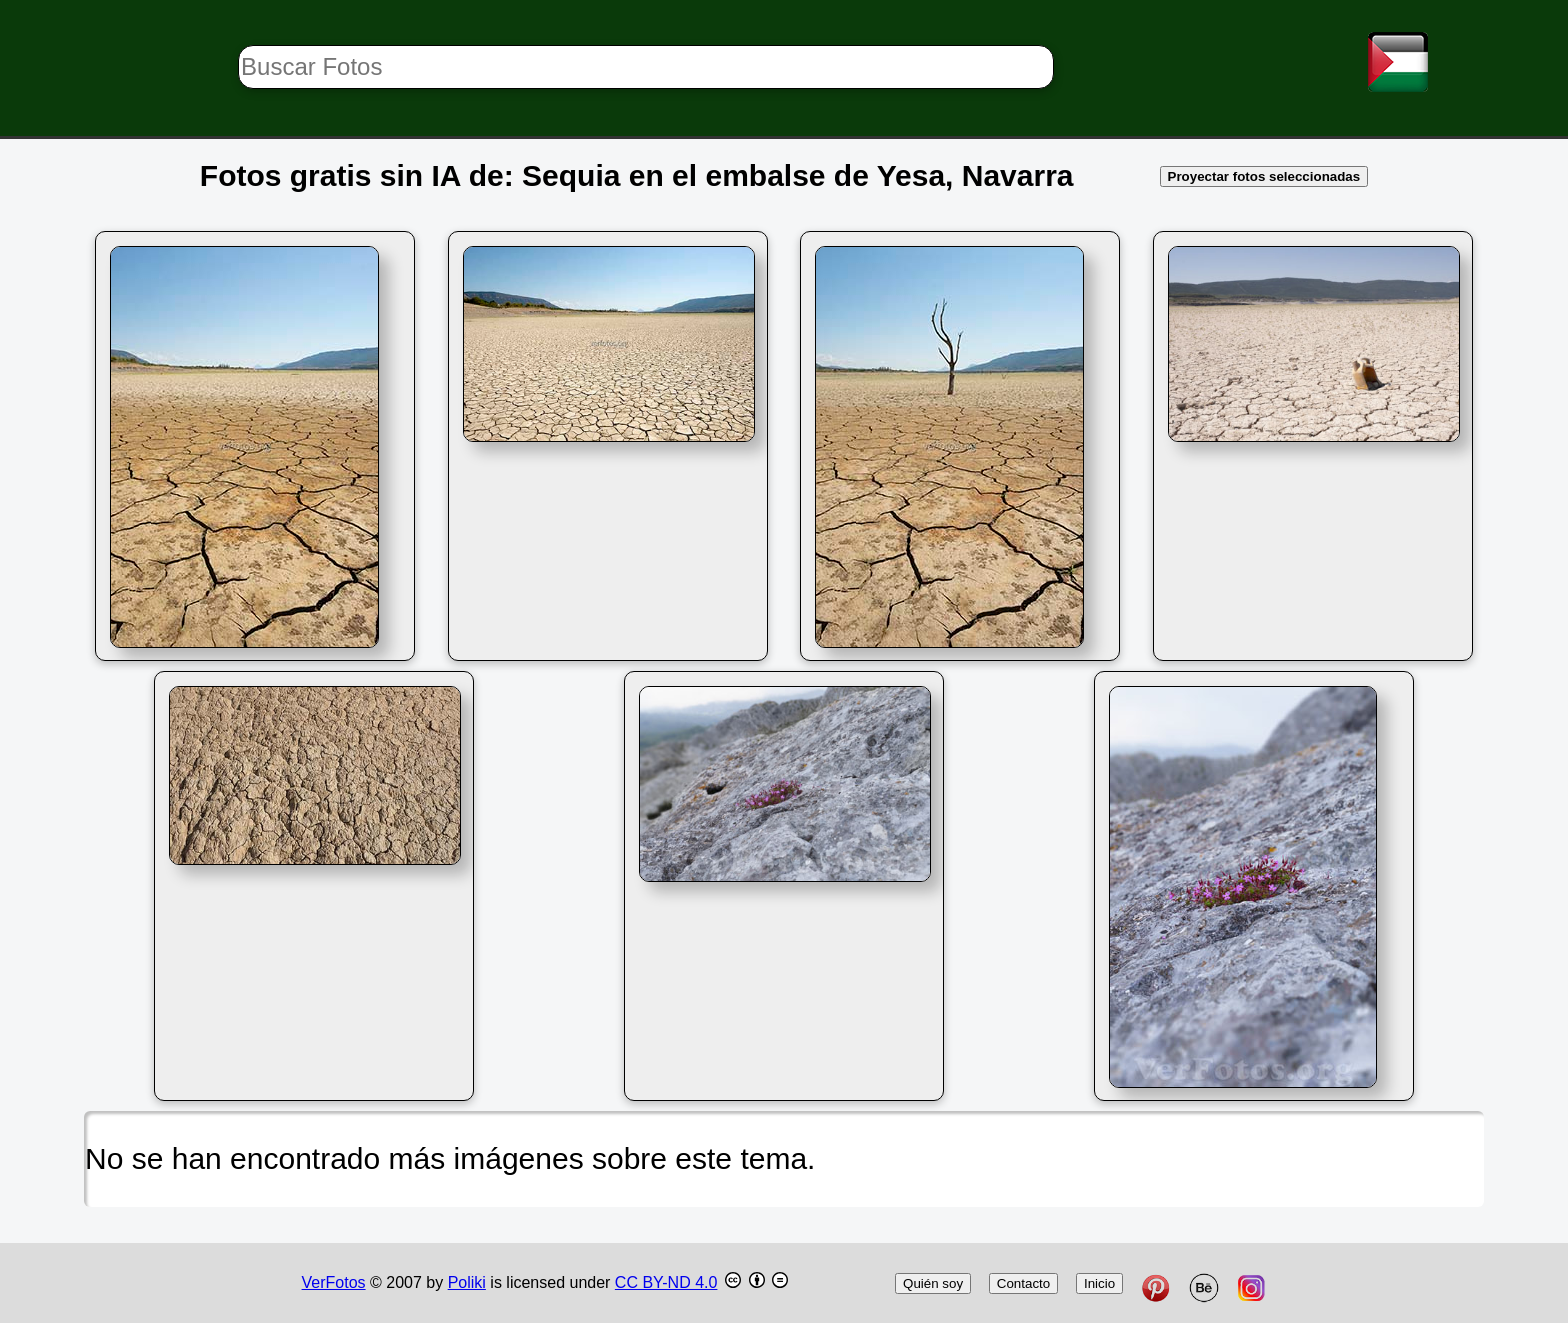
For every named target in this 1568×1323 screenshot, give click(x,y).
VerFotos (334, 1282)
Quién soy (933, 1283)
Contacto (1023, 1283)
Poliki (467, 1282)
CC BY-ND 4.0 (666, 1282)
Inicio (1099, 1283)
